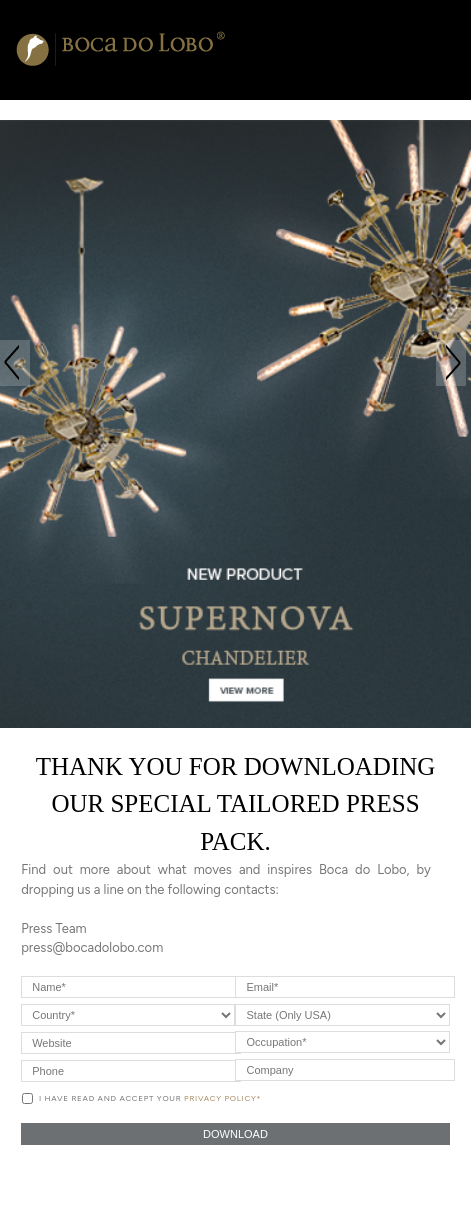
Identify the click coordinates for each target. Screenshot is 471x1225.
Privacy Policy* (222, 1098)
